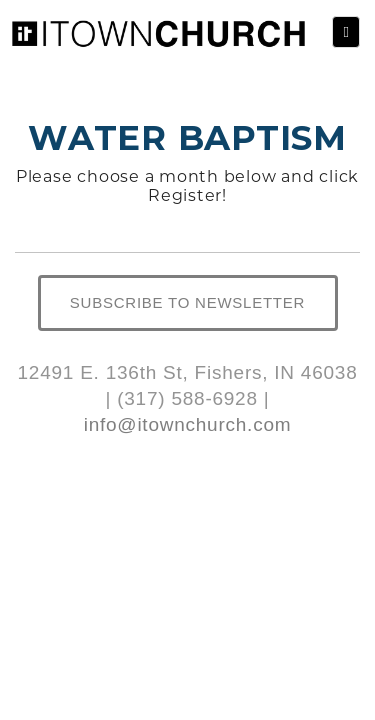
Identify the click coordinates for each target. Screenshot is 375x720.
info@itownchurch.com (188, 424)
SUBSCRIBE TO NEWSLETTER (187, 302)
